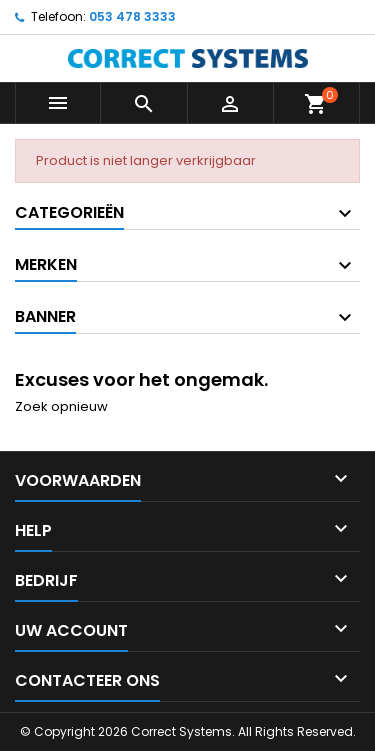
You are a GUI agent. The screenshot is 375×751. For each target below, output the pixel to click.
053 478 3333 (132, 16)
